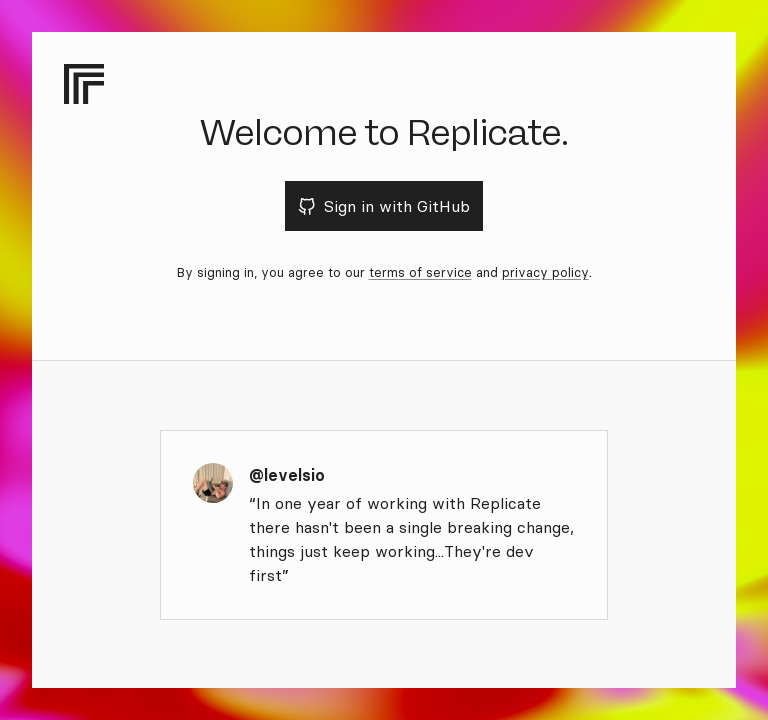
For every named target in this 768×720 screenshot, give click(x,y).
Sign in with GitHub (384, 206)
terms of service (420, 272)
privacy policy (545, 272)
